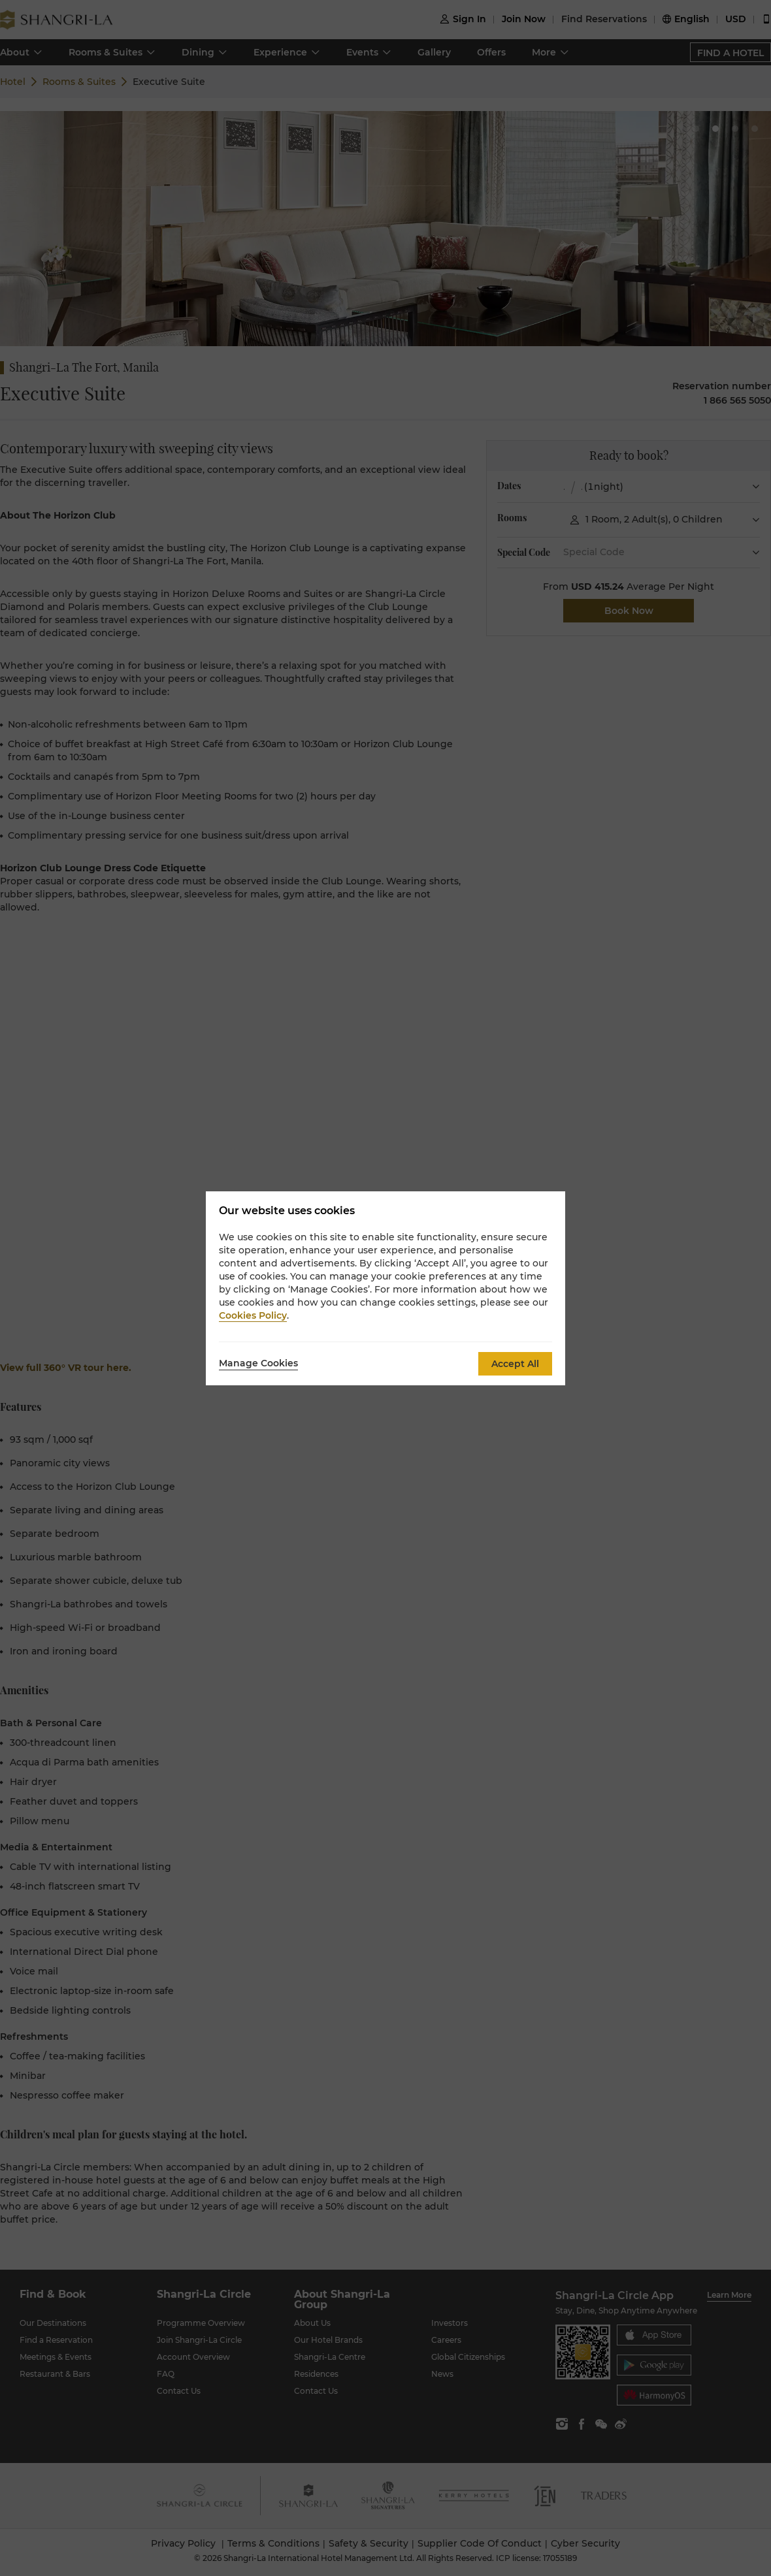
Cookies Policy (253, 1315)
